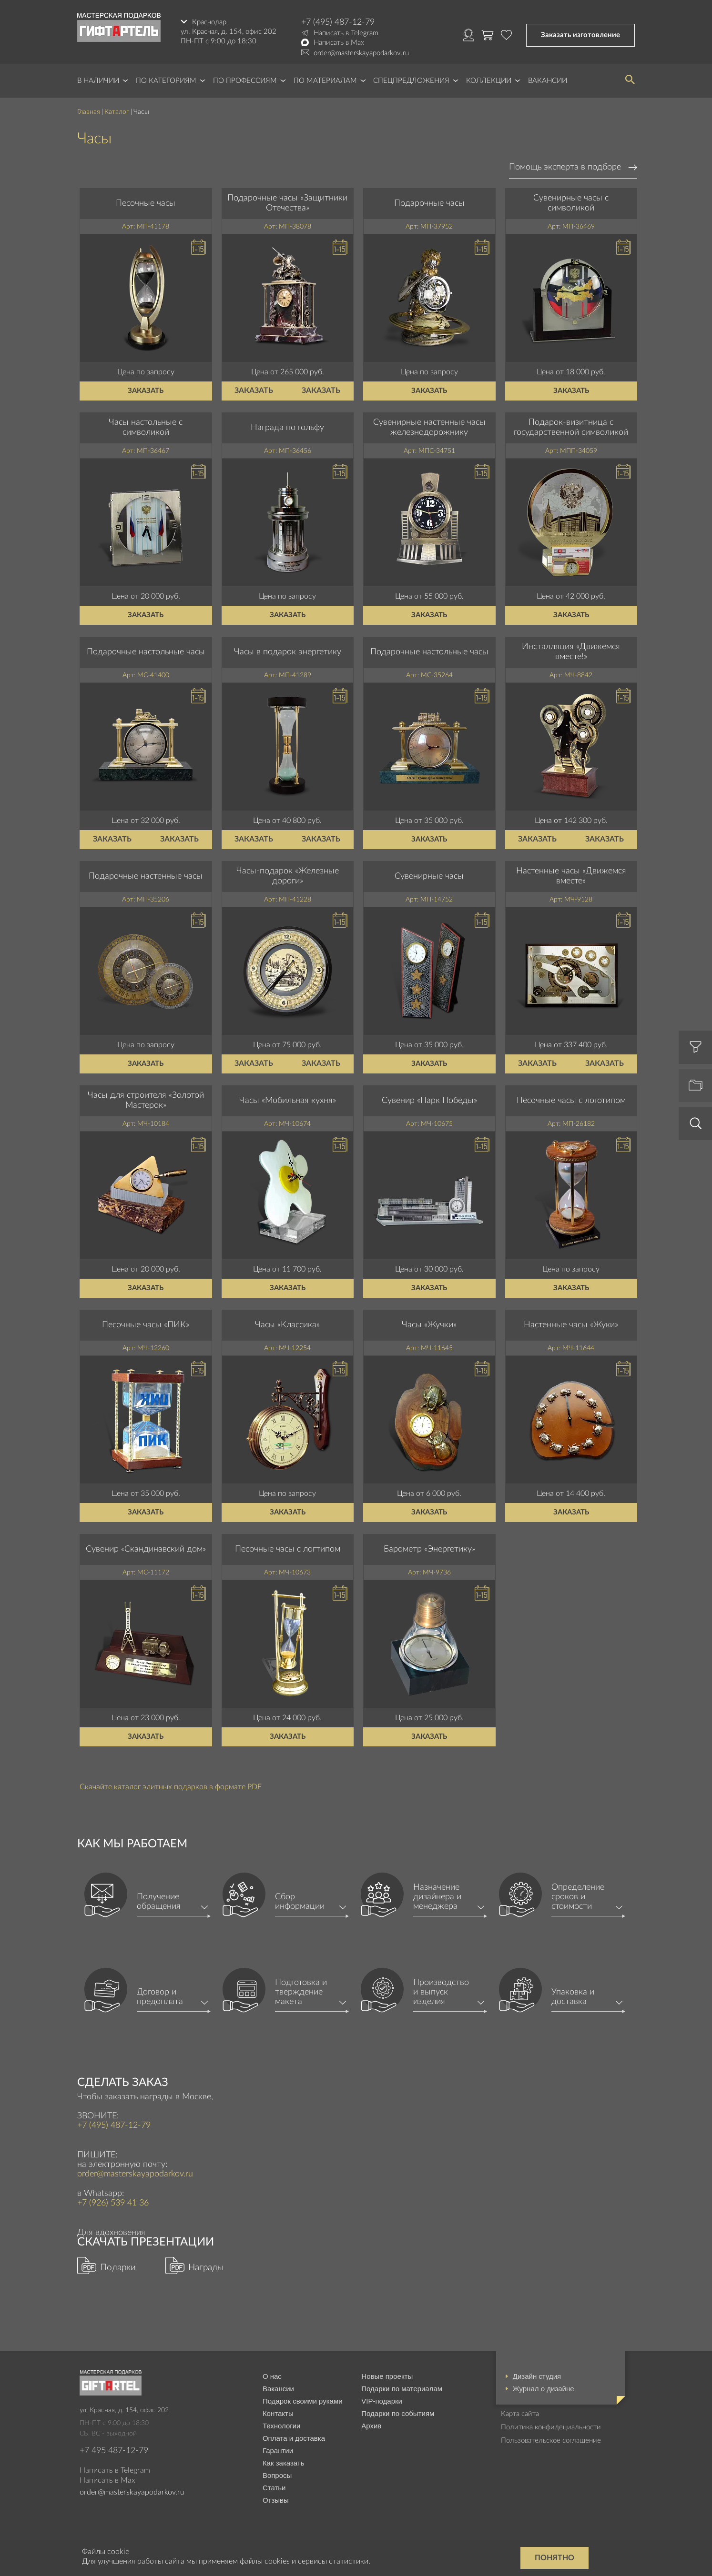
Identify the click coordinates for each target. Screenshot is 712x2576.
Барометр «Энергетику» (429, 1549)
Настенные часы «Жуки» (571, 1325)
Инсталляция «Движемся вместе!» (571, 652)
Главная (88, 112)
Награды (206, 2267)
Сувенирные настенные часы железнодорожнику (429, 427)
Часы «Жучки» (429, 1325)
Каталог (116, 112)
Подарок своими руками (303, 2401)
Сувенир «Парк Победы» (429, 1100)
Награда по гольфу (287, 427)
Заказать (145, 390)
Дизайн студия (537, 2376)
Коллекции (488, 80)
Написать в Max (339, 42)
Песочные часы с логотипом (571, 1100)
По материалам (325, 80)
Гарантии (278, 2450)
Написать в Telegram (346, 33)
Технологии (282, 2426)
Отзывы (276, 2500)
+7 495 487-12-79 (114, 2450)
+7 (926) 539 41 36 (113, 2203)
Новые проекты (387, 2376)
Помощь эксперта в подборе (565, 167)
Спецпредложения (411, 80)
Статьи (274, 2488)
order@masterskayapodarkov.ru (361, 53)
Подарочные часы (429, 203)
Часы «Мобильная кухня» (287, 1100)
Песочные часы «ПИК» (145, 1325)
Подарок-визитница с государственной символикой (571, 427)
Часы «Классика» (287, 1325)
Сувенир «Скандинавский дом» (146, 1549)
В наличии (98, 80)
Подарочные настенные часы (146, 876)
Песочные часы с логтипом (287, 1549)
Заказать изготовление (580, 35)
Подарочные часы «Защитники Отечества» (287, 203)
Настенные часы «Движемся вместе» (571, 876)
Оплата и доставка (294, 2438)
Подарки (118, 2267)
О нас (272, 2376)
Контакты (278, 2413)
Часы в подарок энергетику (287, 652)
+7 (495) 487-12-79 (338, 22)
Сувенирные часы (429, 876)
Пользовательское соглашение (551, 2440)
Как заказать (284, 2463)
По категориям (166, 80)
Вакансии (547, 80)
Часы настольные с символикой (146, 427)
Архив (371, 2426)
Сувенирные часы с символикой (571, 203)
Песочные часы (145, 203)
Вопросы (277, 2475)
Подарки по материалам (401, 2389)
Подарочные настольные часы (146, 652)
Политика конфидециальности (551, 2427)
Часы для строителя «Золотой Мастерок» (146, 1100)
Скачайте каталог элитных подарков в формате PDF (171, 1787)
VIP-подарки (381, 2401)
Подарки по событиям (397, 2413)
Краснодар (209, 22)
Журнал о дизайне (543, 2389)
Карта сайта (520, 2413)
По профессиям (245, 80)
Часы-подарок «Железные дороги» (287, 876)
